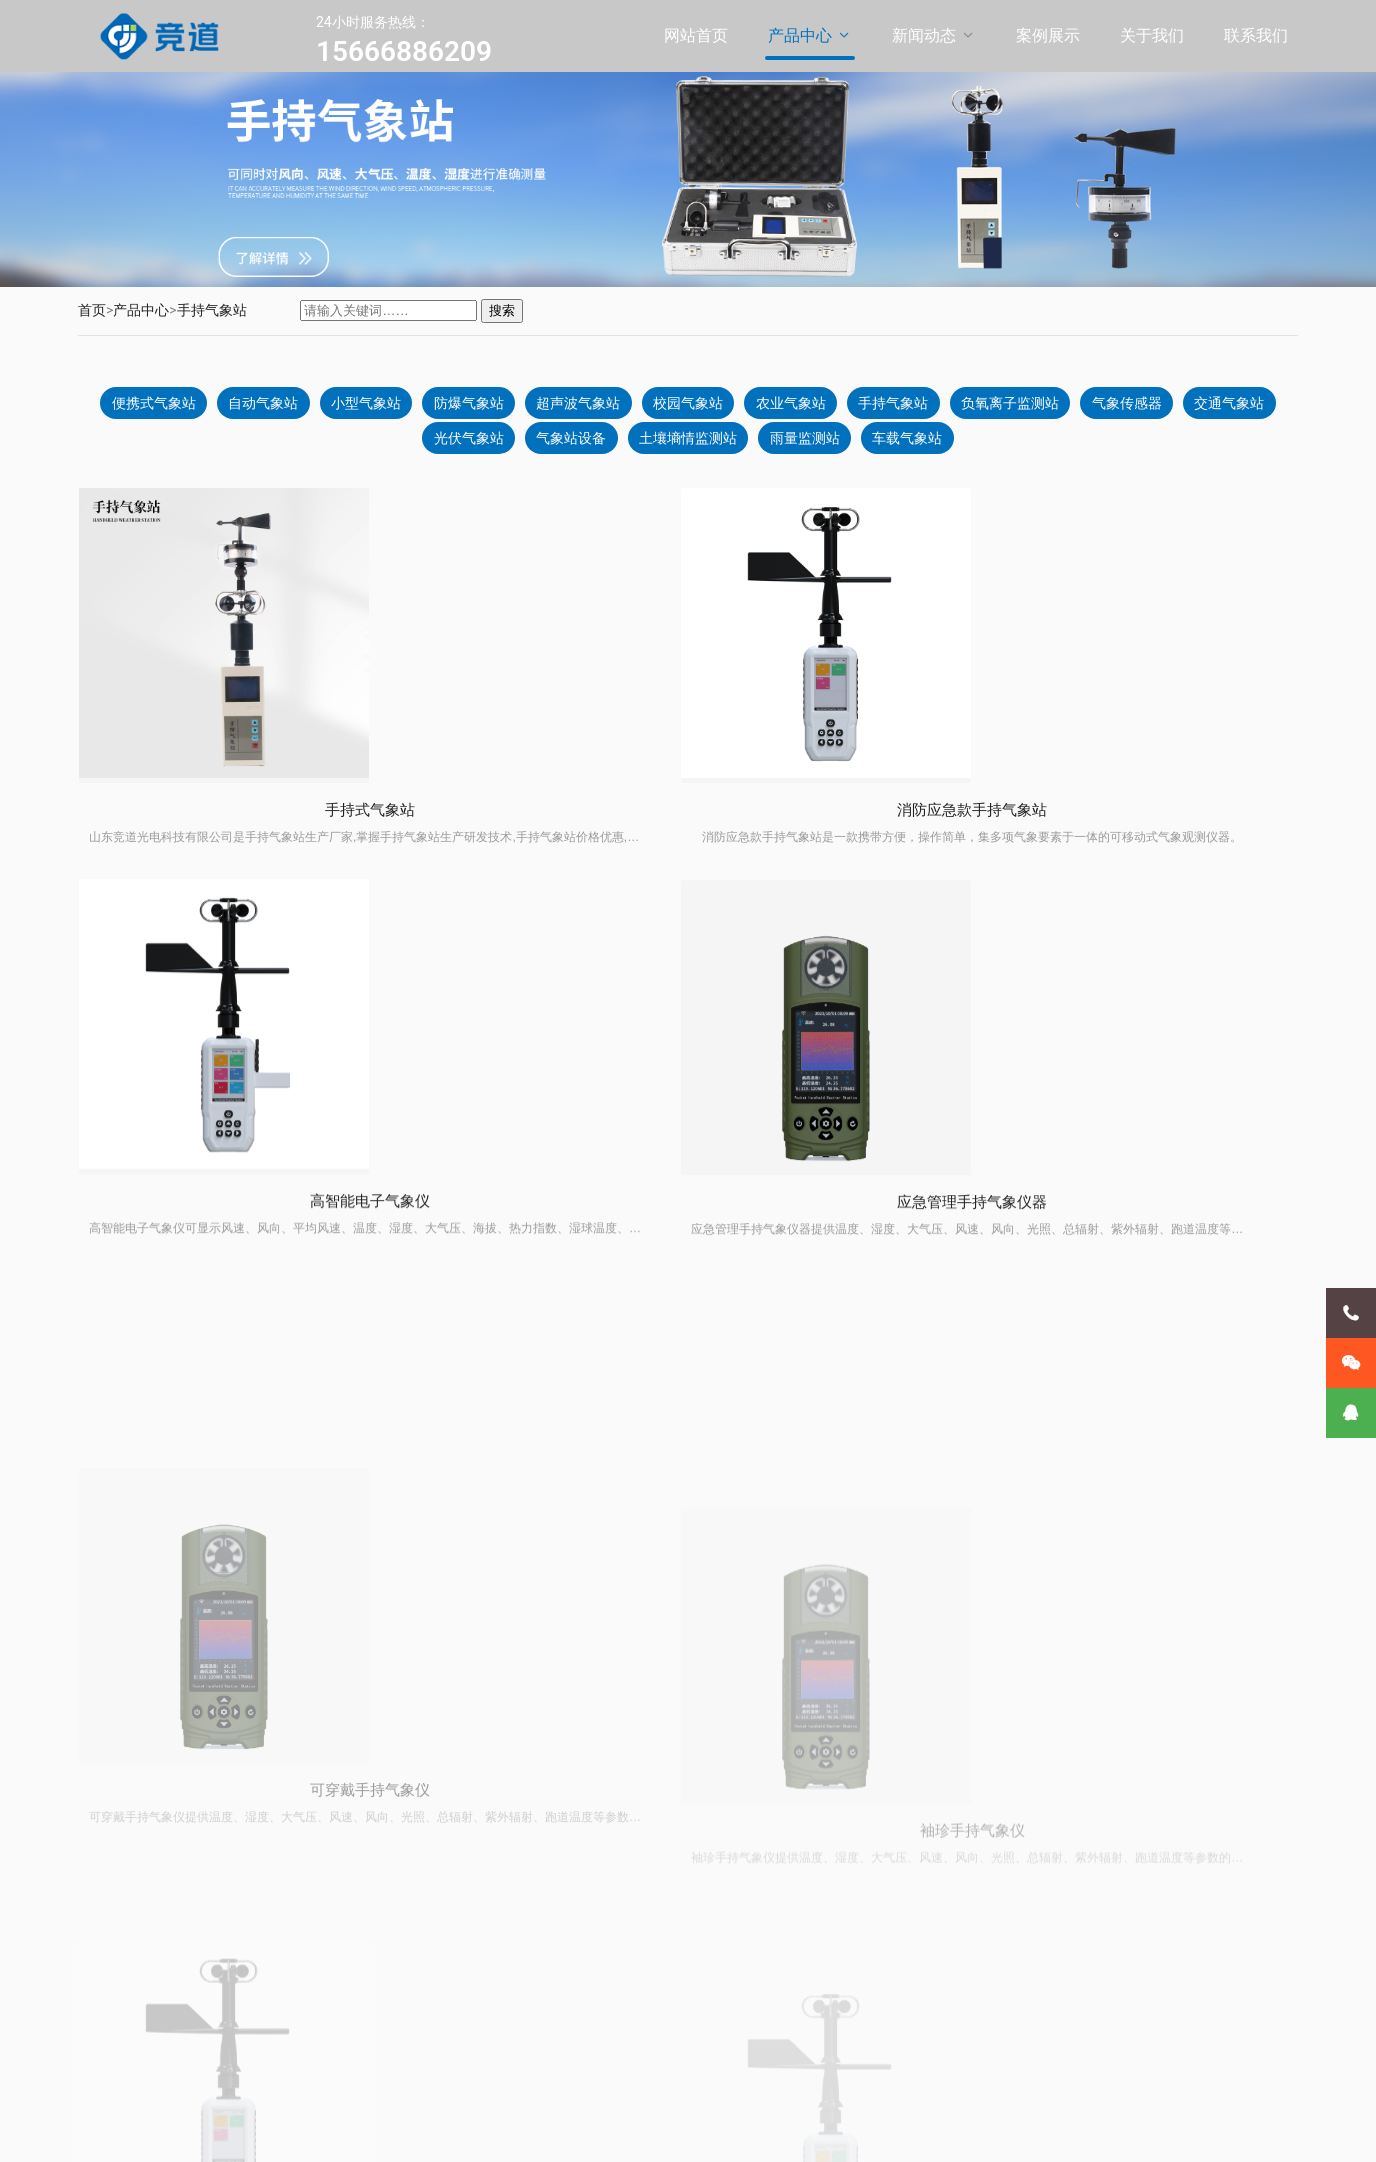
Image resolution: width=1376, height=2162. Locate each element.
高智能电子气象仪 (844, 863)
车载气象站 (972, 448)
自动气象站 (296, 408)
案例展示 (1048, 35)
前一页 (681, 1704)
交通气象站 (404, 448)
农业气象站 (850, 408)
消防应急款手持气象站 (534, 853)
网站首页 (696, 35)
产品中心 (800, 35)
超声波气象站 (627, 408)
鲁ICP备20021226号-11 (404, 2131)
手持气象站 (212, 310)
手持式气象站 (224, 844)
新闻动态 (924, 35)
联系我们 (1256, 35)
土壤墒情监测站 (742, 448)
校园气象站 (742, 408)
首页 (92, 310)
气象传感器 (1202, 408)
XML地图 (680, 2131)
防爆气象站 (512, 408)
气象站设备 (620, 448)
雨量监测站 (864, 448)
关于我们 (1152, 35)
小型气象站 (404, 408)
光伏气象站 (512, 448)
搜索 (502, 310)
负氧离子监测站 (1080, 408)
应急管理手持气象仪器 (1154, 875)
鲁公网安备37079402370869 (562, 2131)
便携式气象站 (181, 408)
